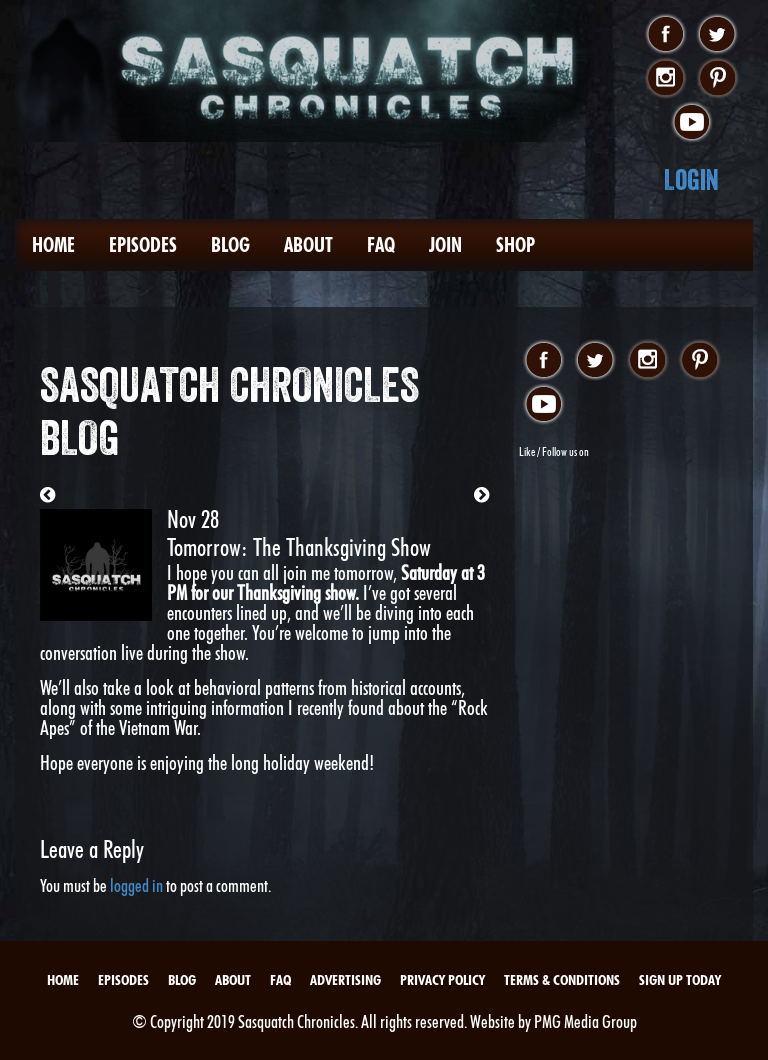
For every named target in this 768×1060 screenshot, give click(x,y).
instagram (665, 79)
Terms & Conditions (562, 980)
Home (53, 245)
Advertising (345, 980)
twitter (717, 35)
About (308, 245)
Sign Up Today (680, 980)
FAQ (381, 245)
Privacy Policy (442, 980)
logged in (136, 885)
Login (691, 179)
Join (445, 245)
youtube (691, 123)
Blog (230, 245)
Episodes (143, 245)
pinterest (717, 79)
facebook (665, 35)
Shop (515, 245)
